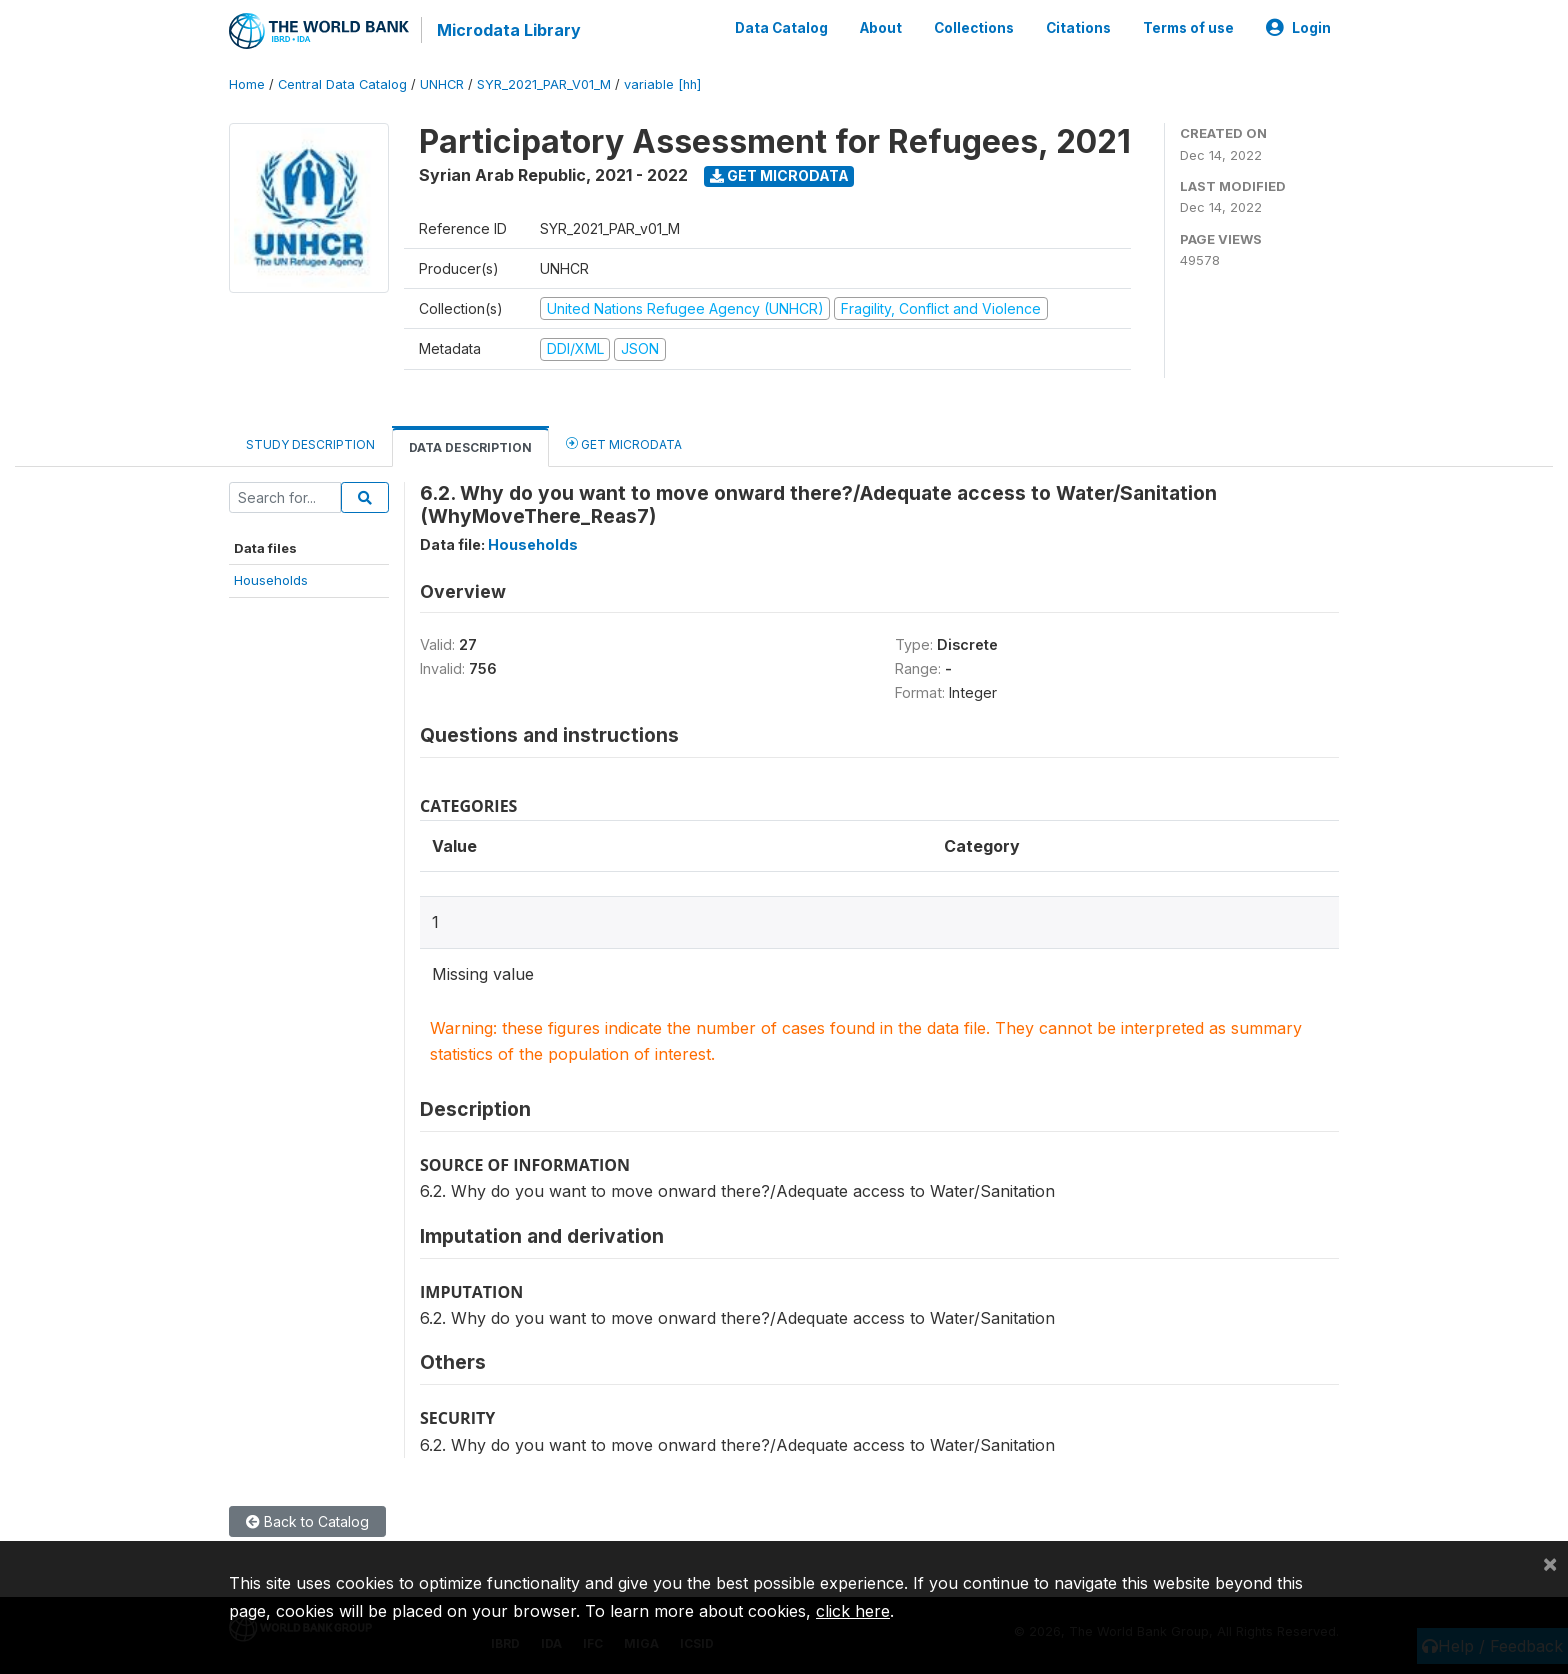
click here (853, 1611)
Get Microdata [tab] (624, 443)
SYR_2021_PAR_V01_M (544, 84)
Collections (974, 28)
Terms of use (1188, 28)
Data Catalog (781, 28)
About (881, 28)
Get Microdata (779, 175)
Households (271, 580)
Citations (1078, 28)
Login (1298, 28)
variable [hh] (662, 84)
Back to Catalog (307, 1521)
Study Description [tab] (310, 444)
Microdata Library (509, 30)
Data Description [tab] (470, 447)
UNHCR (442, 84)
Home (247, 84)
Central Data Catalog (342, 84)
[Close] (1550, 1563)
